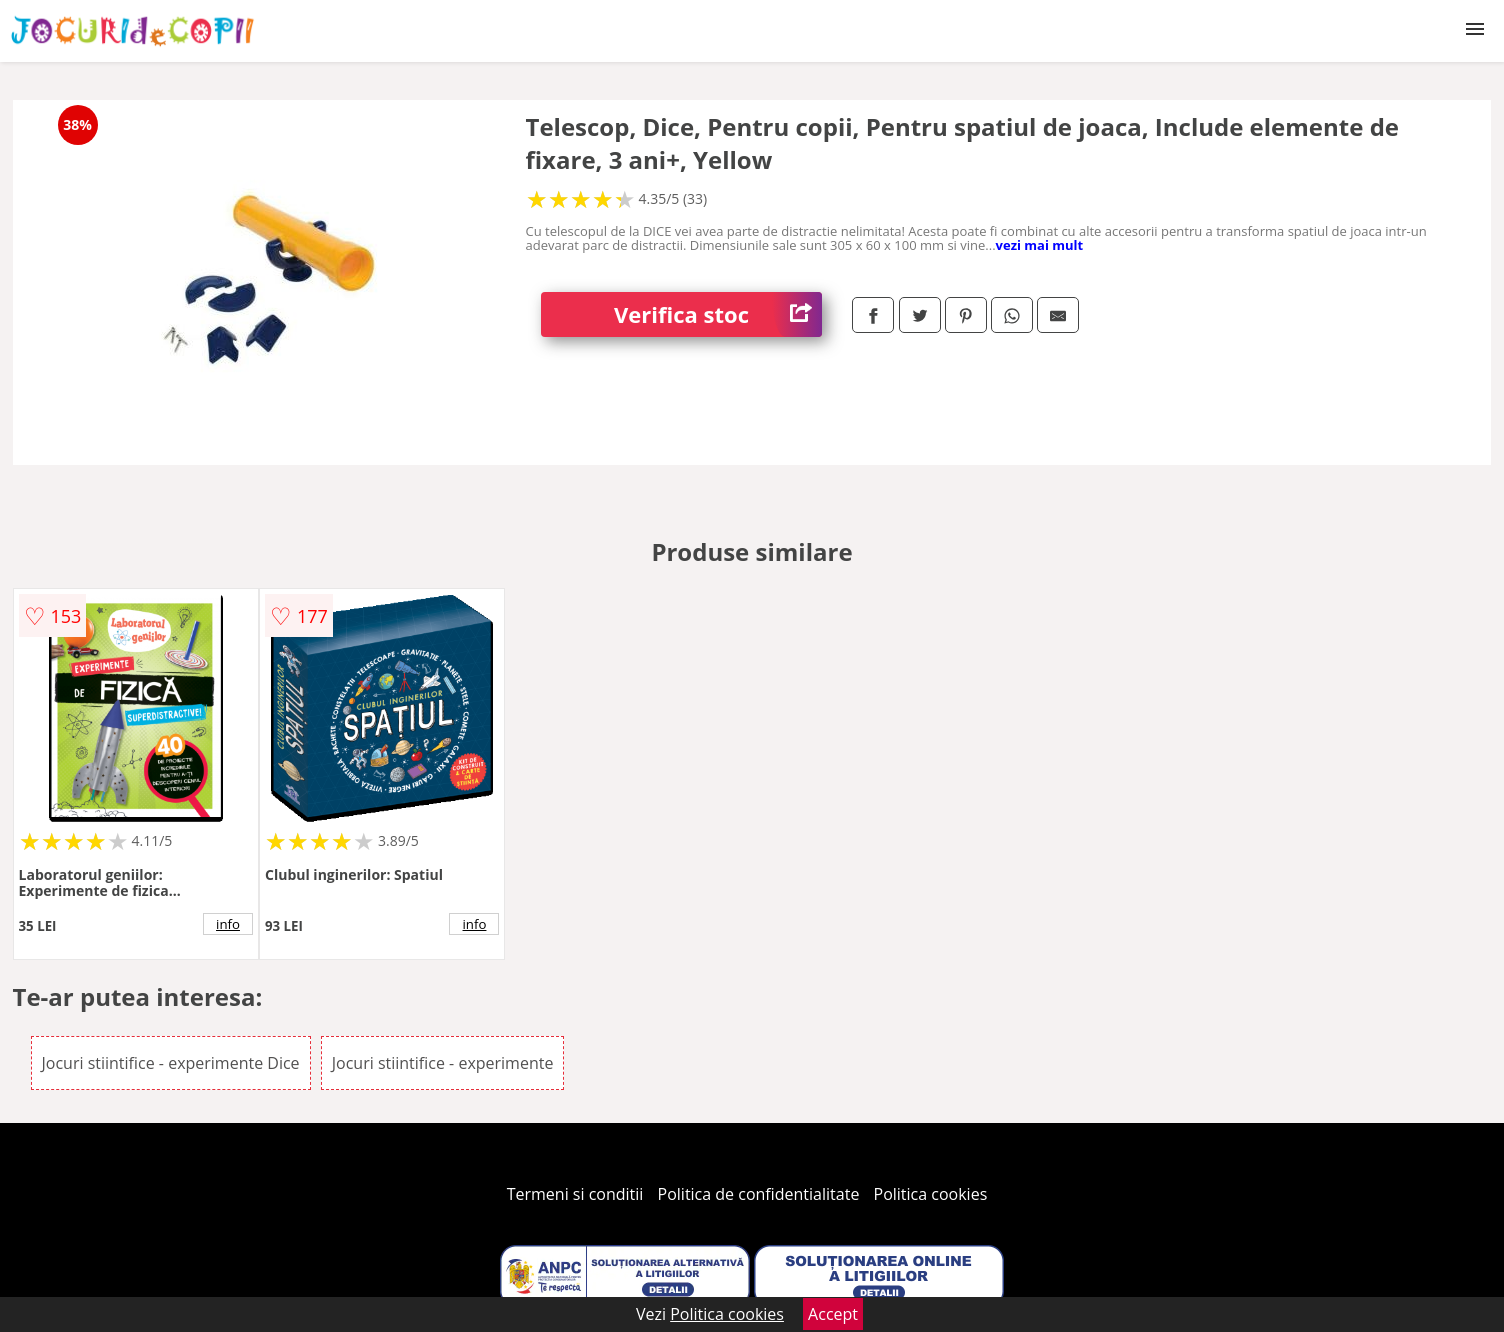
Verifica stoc (718, 314)
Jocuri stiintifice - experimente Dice (171, 1063)
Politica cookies (931, 1194)
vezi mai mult (1040, 245)
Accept (833, 1314)
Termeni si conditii (575, 1194)
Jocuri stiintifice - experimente (443, 1063)
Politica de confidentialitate (759, 1194)
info (228, 924)
